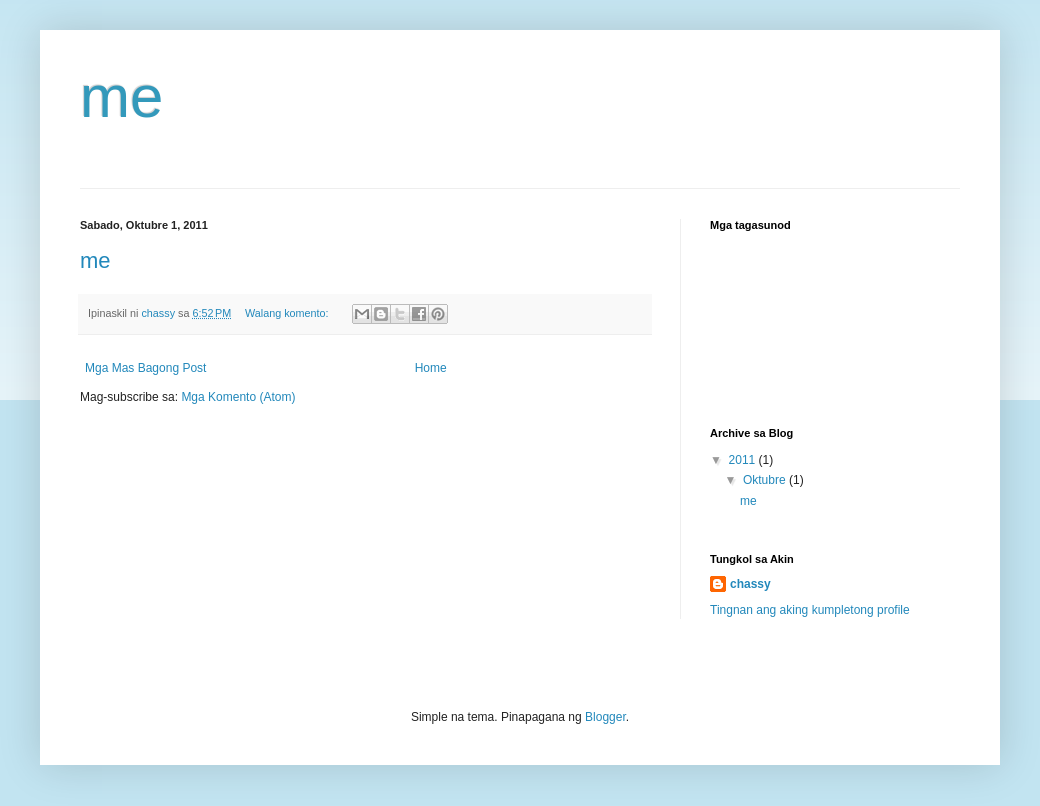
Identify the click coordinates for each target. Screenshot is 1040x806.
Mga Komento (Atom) (238, 397)
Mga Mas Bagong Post (145, 368)
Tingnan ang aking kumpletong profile (810, 610)
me (121, 96)
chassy (750, 584)
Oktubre (766, 480)
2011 (744, 460)
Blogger (605, 717)
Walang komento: (288, 313)
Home (431, 368)
